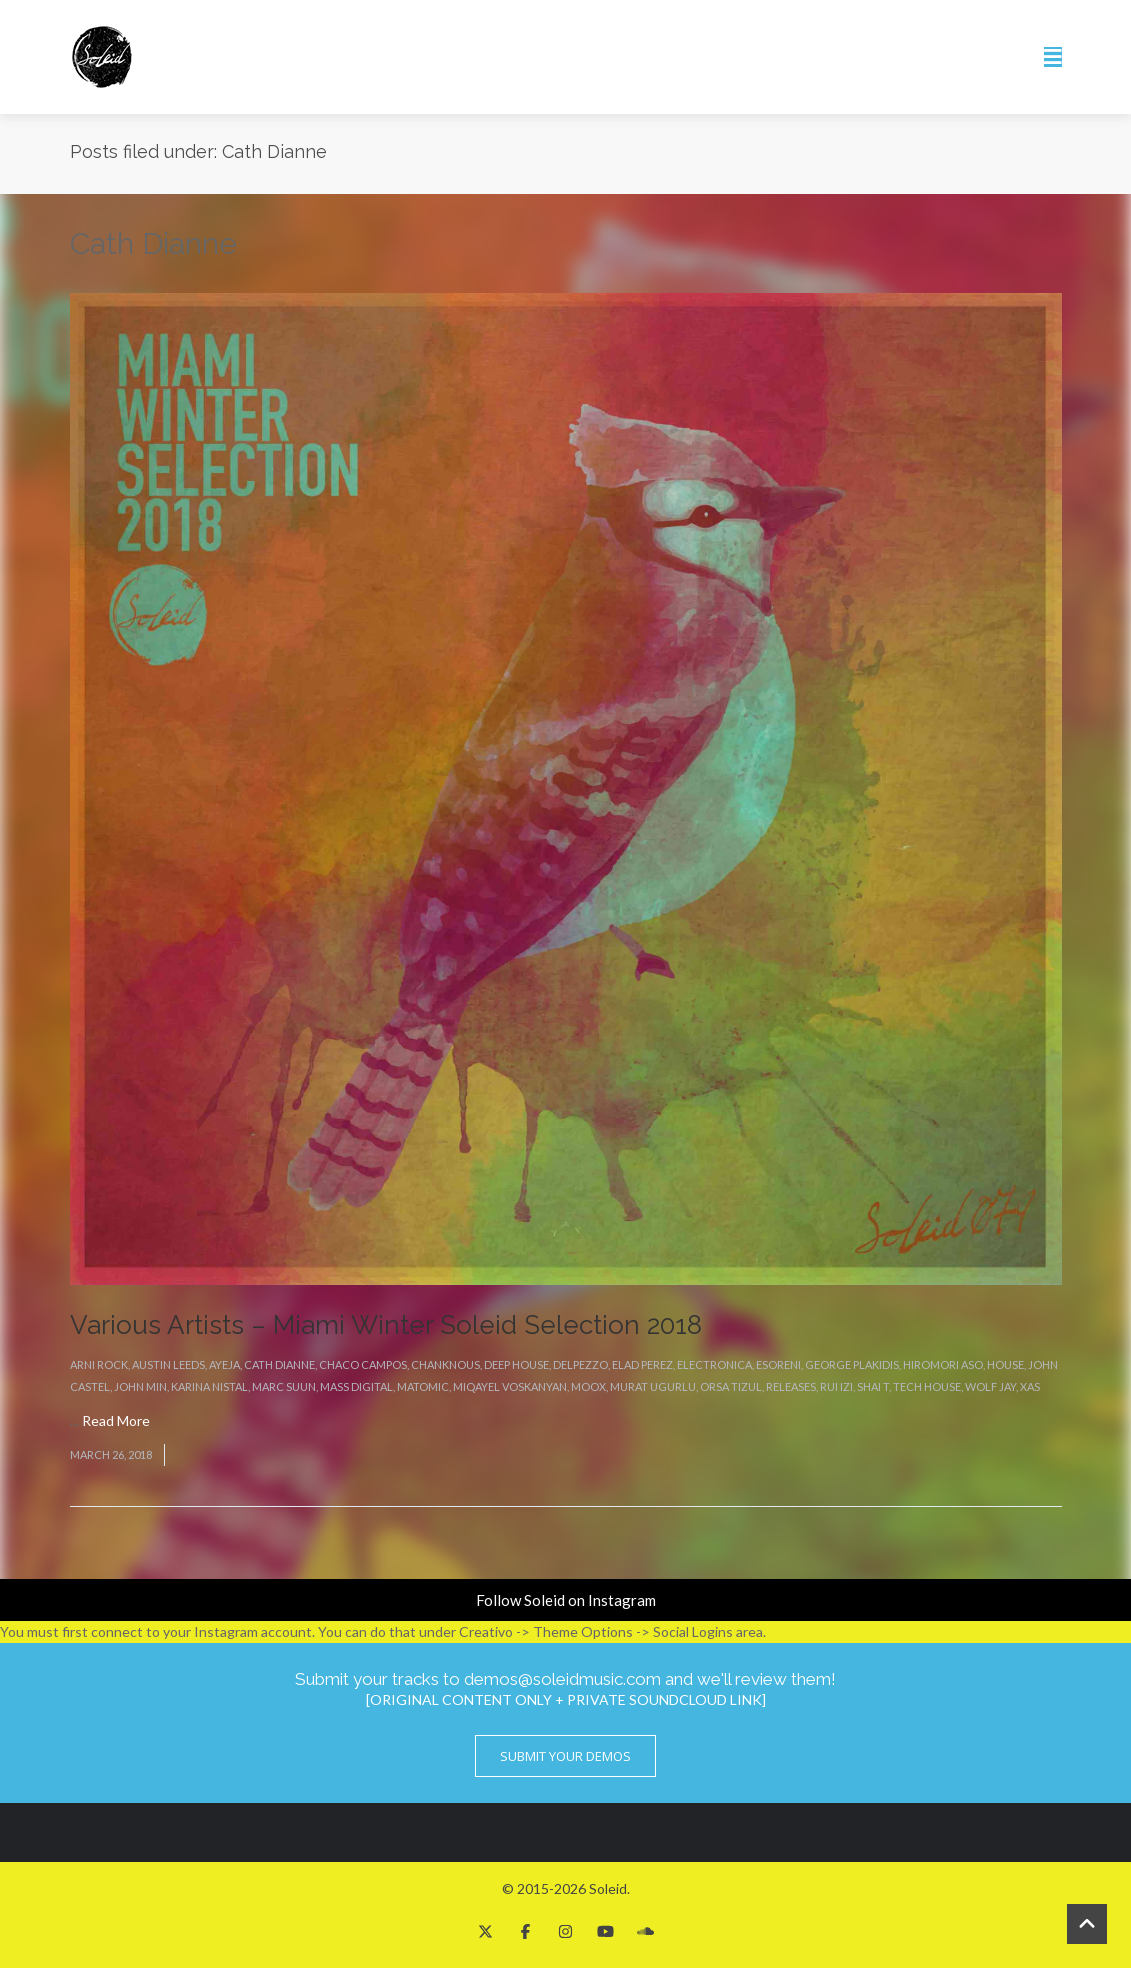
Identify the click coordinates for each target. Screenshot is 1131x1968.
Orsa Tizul (731, 1386)
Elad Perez (642, 1364)
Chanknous (445, 1364)
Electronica (714, 1364)
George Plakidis (852, 1364)
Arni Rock (99, 1364)
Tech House (927, 1386)
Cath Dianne (279, 1364)
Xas (1030, 1386)
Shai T (873, 1386)
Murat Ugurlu (653, 1386)
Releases (791, 1386)
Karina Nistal (209, 1386)
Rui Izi (836, 1386)
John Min (140, 1386)
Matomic (423, 1386)
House (1005, 1364)
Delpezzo (580, 1364)
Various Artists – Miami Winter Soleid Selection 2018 (386, 1325)
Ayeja (224, 1364)
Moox (588, 1386)
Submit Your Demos (565, 1756)
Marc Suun (284, 1386)
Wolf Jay (990, 1386)
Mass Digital (356, 1386)
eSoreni (778, 1364)
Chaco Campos (363, 1364)
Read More (116, 1420)
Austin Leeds (168, 1364)
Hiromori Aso (943, 1364)
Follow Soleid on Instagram (566, 1600)
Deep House (516, 1364)
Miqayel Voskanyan (510, 1386)
